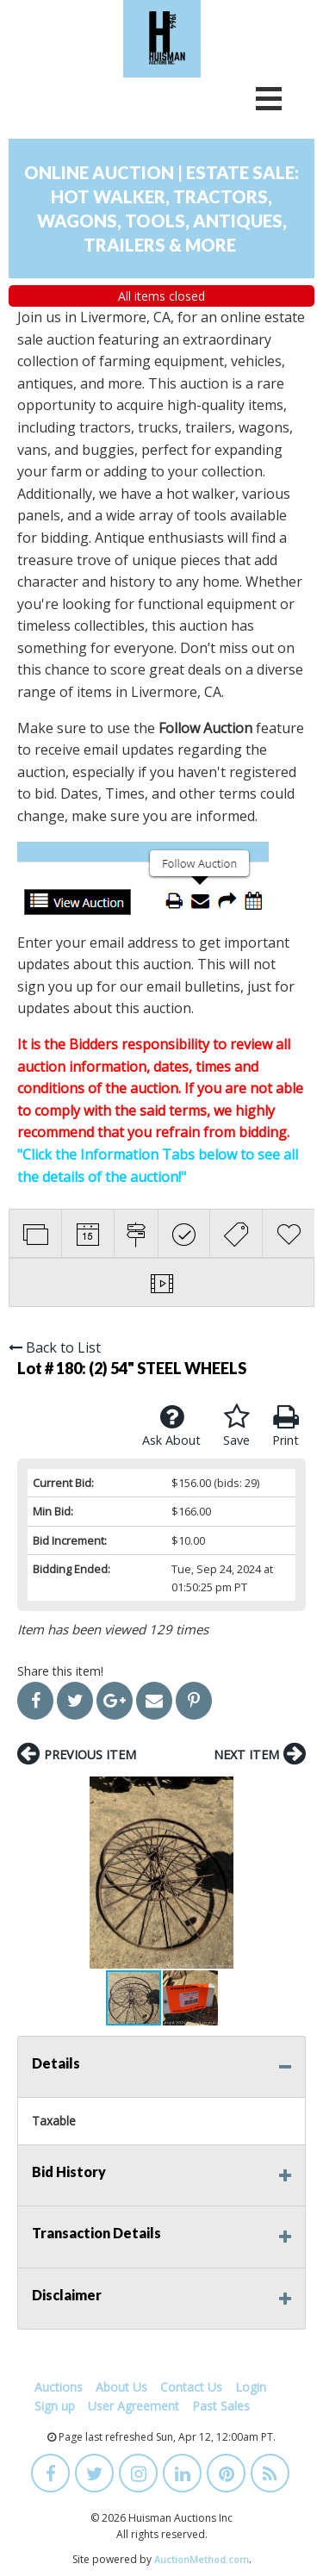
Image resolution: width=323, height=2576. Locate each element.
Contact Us (191, 2387)
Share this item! (60, 1671)
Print (285, 1425)
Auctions (58, 2387)
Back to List (55, 1347)
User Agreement (133, 2406)
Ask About (171, 1425)
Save (236, 1425)
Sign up (54, 2406)
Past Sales (221, 2406)
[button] (290, 1872)
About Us (121, 2387)
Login (250, 2387)
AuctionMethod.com (201, 2559)
